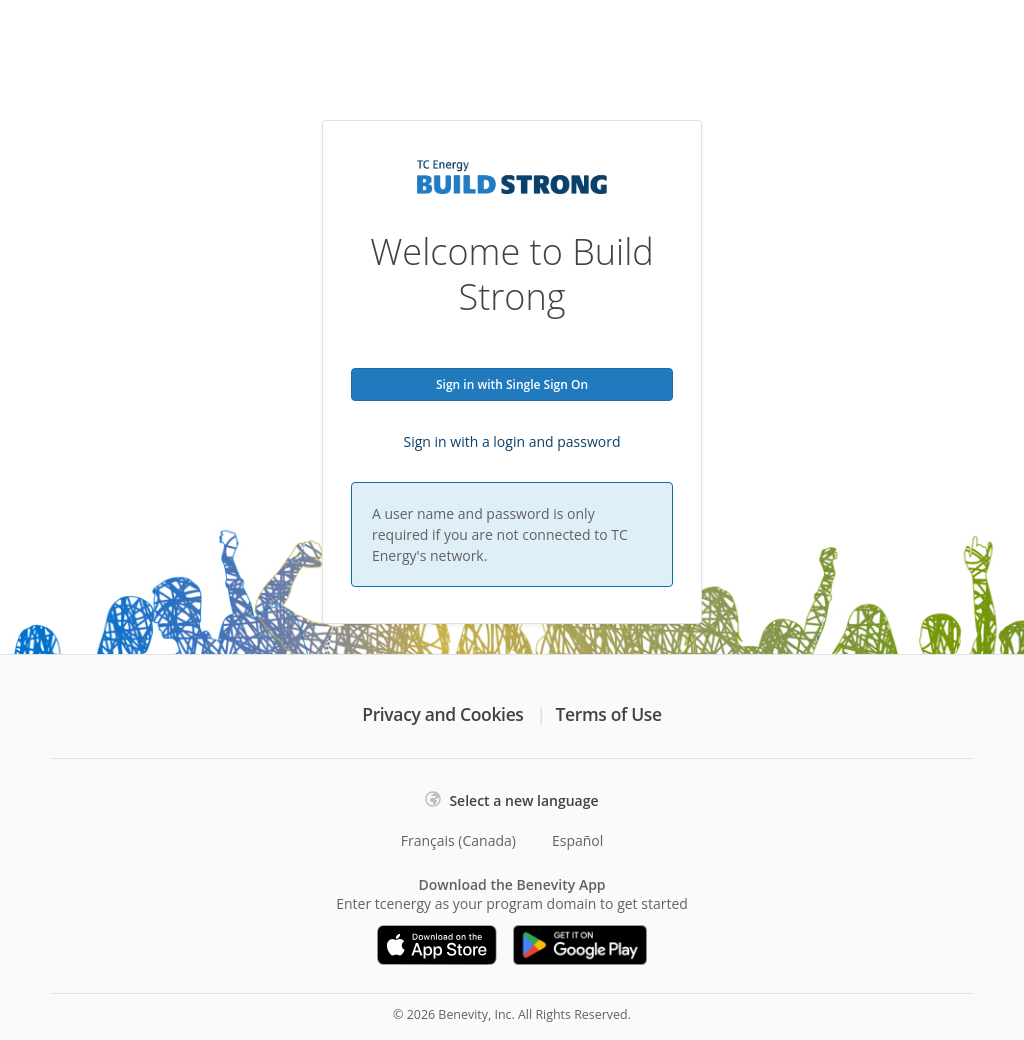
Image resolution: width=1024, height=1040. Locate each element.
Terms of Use (609, 714)
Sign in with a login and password (512, 441)
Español (577, 840)
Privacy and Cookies (442, 714)
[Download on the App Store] (437, 945)
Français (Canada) (458, 840)
